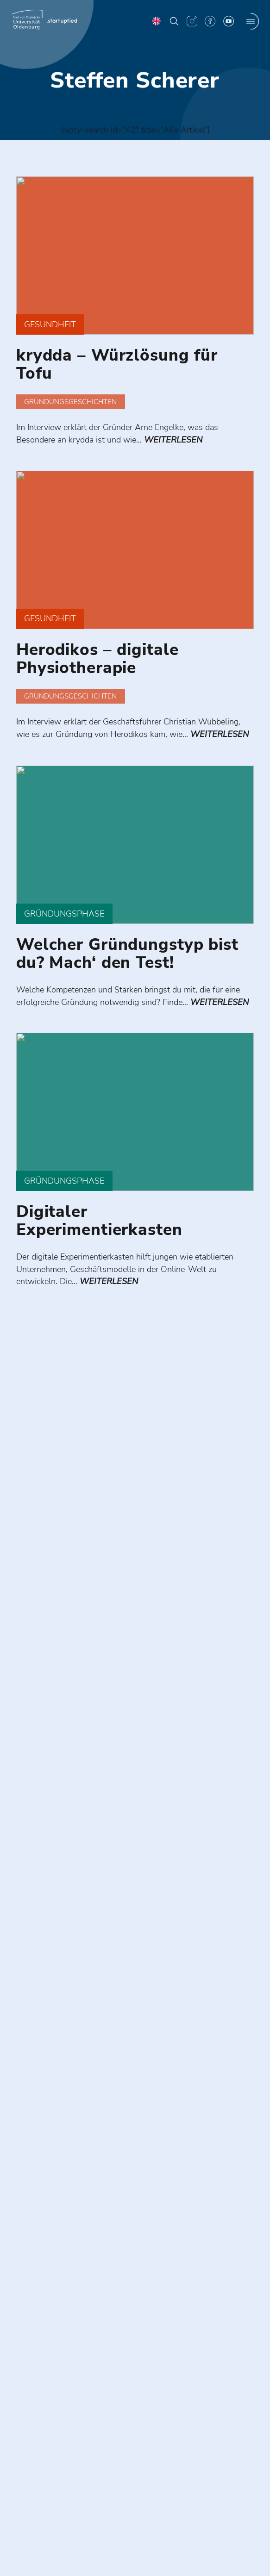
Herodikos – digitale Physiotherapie (97, 668)
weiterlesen (183, 445)
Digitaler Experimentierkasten (99, 1262)
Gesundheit (52, 328)
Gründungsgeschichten (70, 406)
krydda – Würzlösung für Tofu (117, 368)
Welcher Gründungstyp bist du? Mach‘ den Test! (127, 978)
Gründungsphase (67, 939)
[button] (174, 21)
